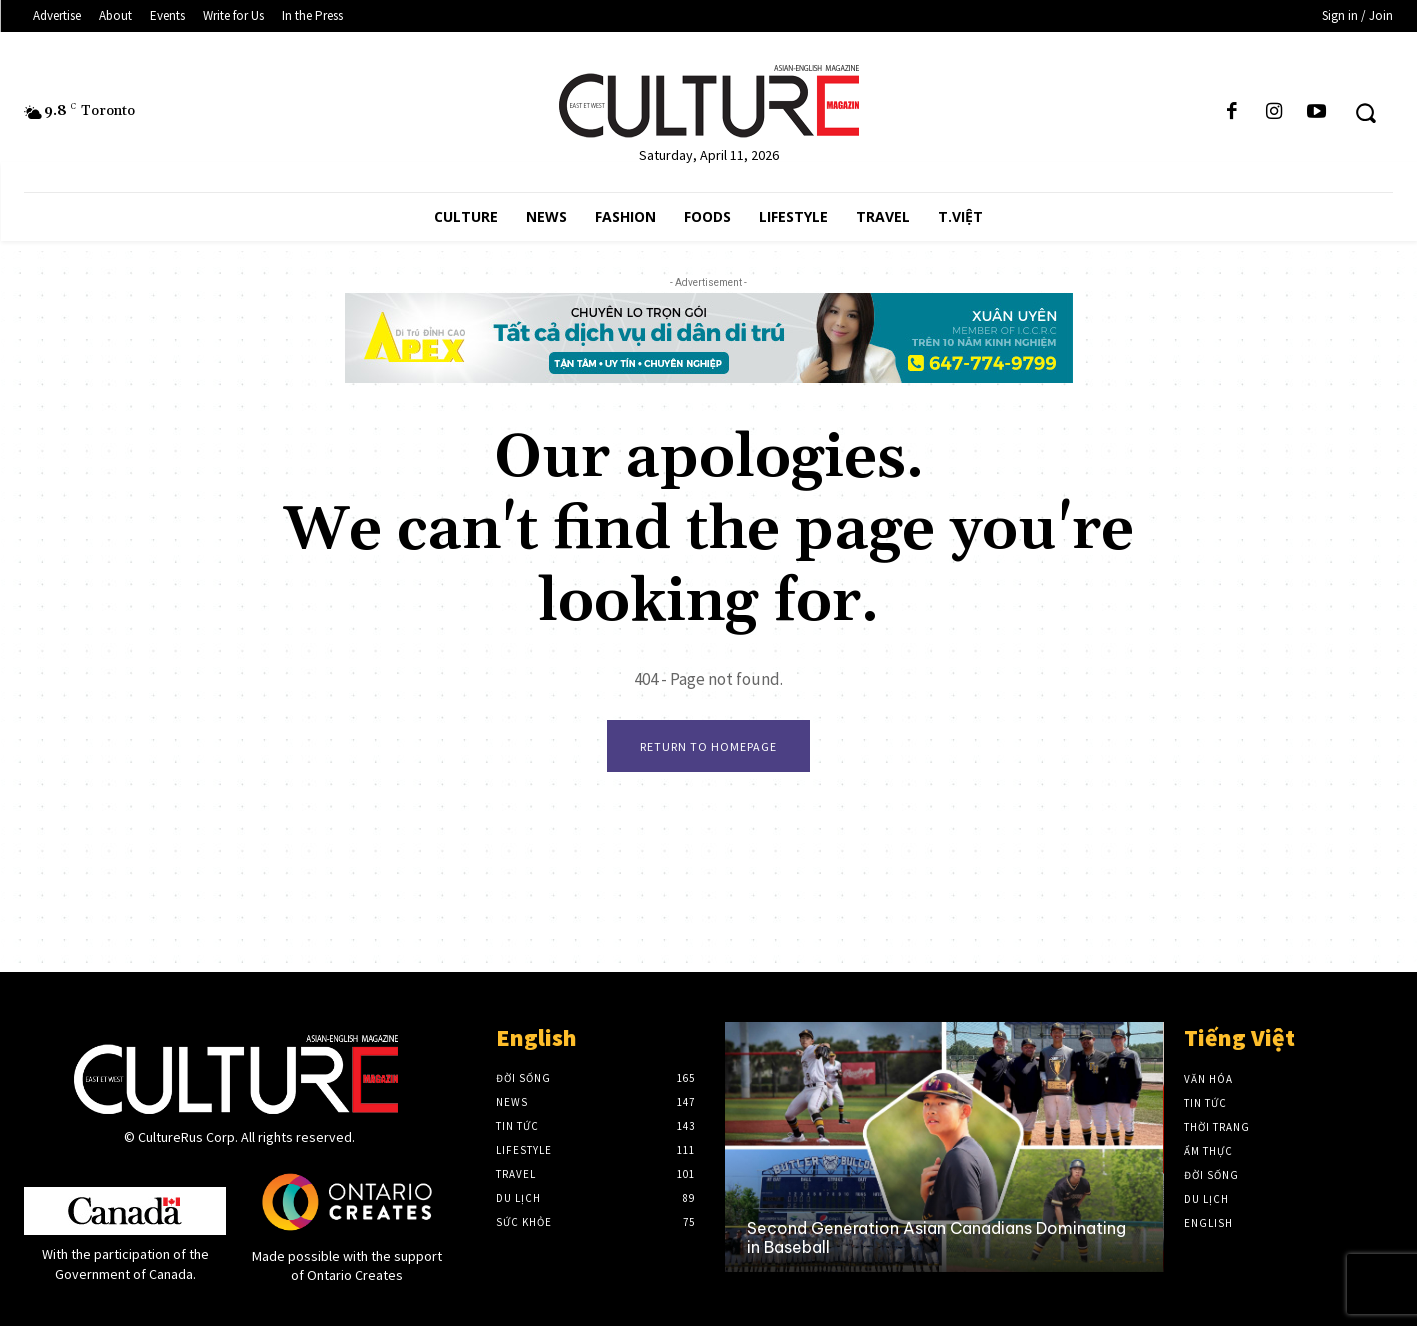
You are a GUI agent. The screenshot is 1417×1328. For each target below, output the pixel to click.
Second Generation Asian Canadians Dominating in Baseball (936, 1239)
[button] (1365, 112)
